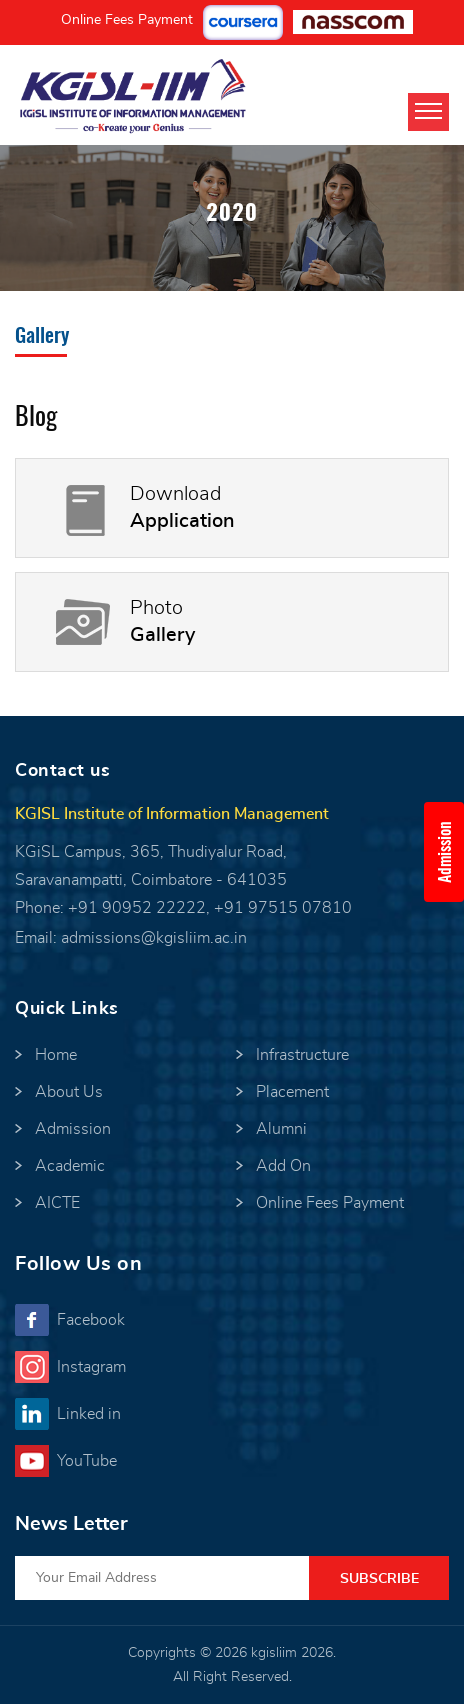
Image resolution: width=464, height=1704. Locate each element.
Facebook (91, 1320)
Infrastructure (302, 1055)
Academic (70, 1166)
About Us (69, 1092)
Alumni (281, 1129)
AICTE (57, 1203)
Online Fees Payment (127, 20)
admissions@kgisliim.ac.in (154, 938)
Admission (73, 1129)
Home (56, 1055)
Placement (292, 1092)
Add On (283, 1166)
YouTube (87, 1461)
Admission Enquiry (451, 852)
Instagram (91, 1367)
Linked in (89, 1414)
